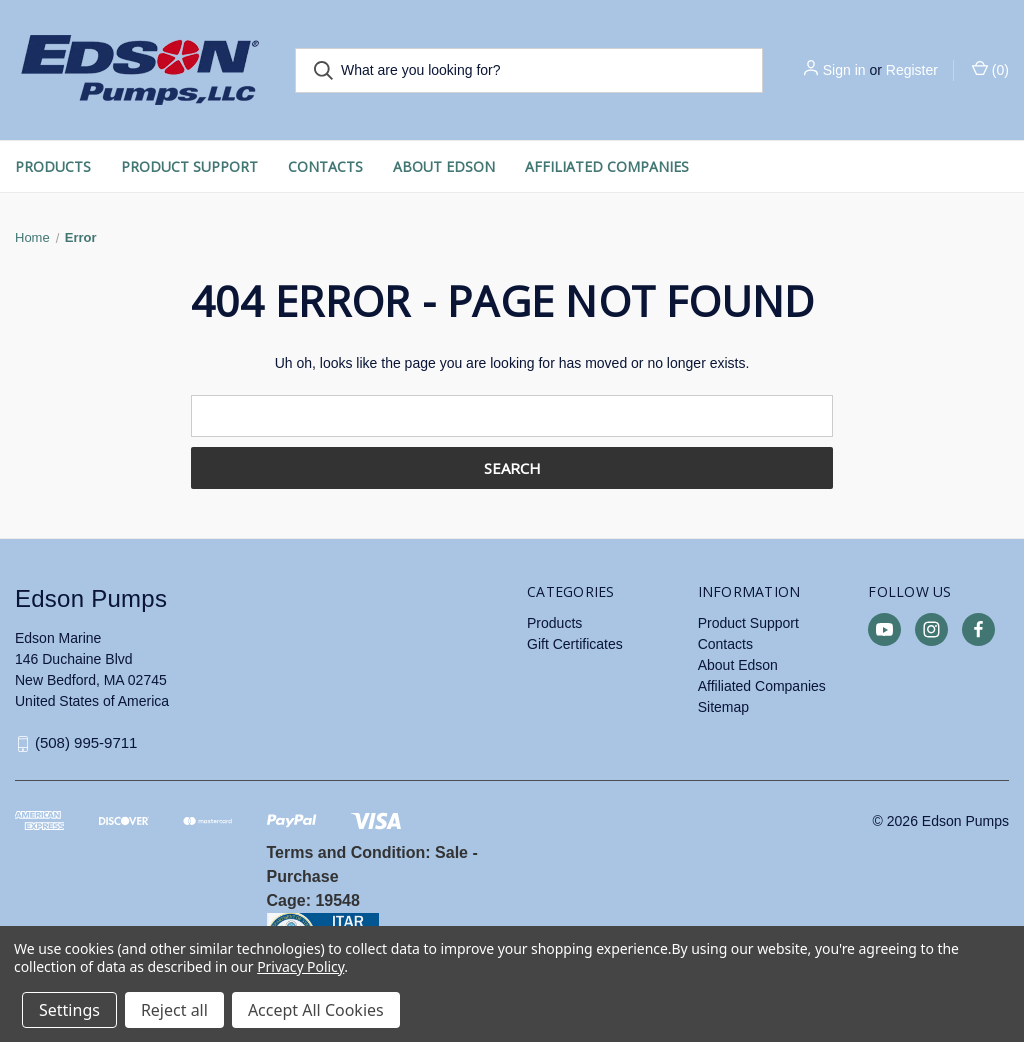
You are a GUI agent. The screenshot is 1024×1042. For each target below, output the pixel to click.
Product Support (189, 166)
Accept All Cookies (316, 1010)
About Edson (444, 166)
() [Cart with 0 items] (990, 69)
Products (53, 166)
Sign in (844, 70)
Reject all (174, 1010)
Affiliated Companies (607, 166)
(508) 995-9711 (86, 743)
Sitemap (723, 707)
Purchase (303, 876)
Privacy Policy (300, 966)
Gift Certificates (575, 644)
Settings (69, 1010)
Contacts (325, 166)
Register (912, 70)
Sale (451, 852)
